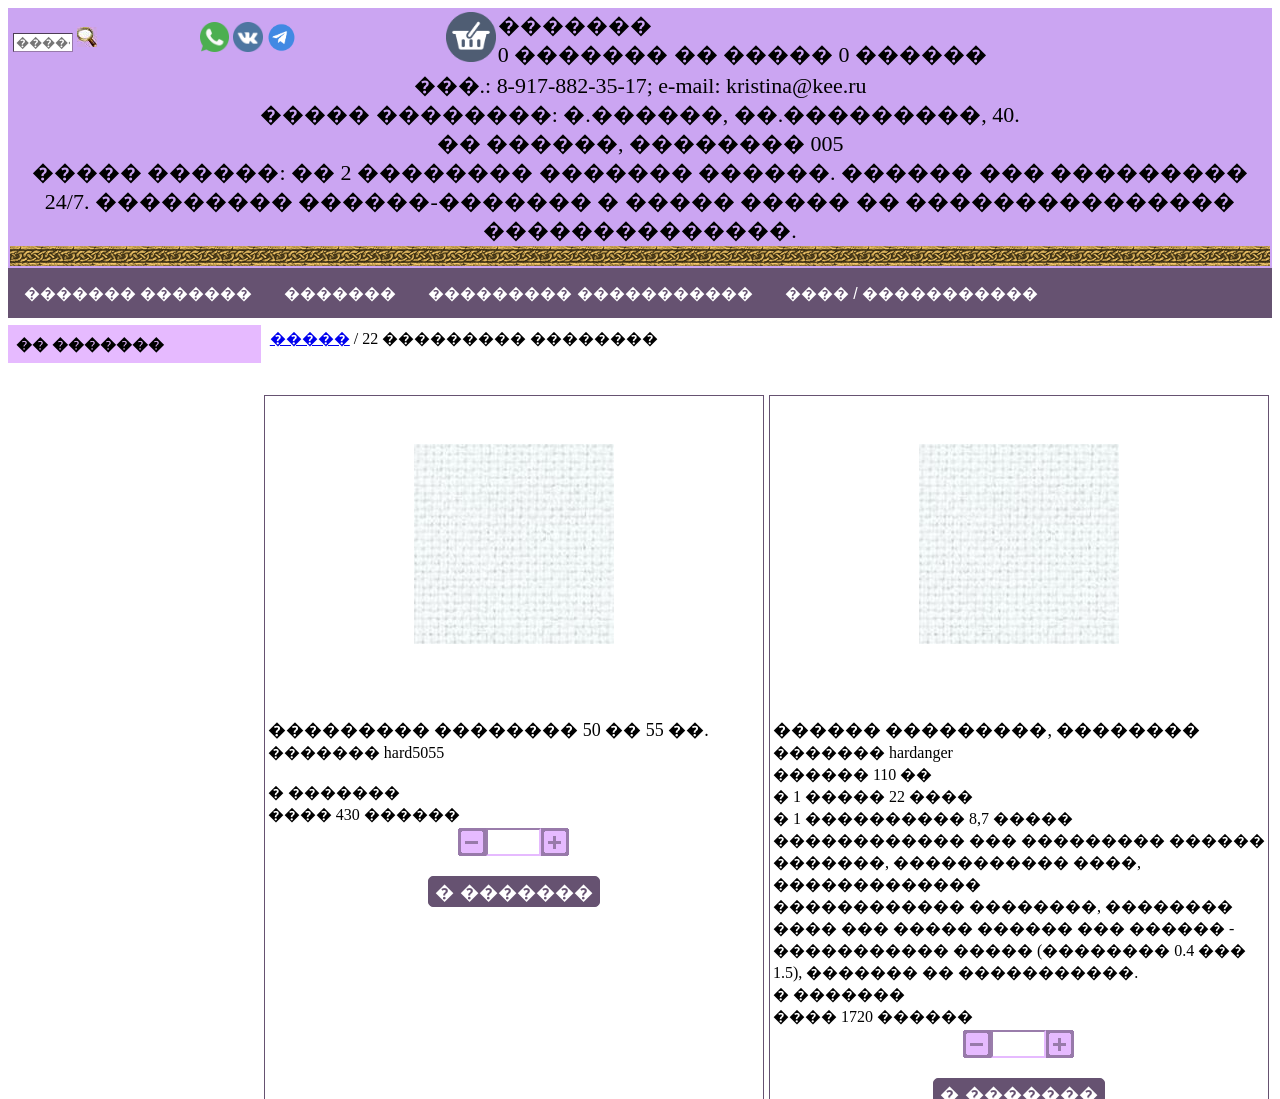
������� (340, 293)
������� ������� (138, 293)
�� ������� (90, 344)
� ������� (513, 892)
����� (310, 338)
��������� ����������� (590, 293)
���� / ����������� (911, 293)
